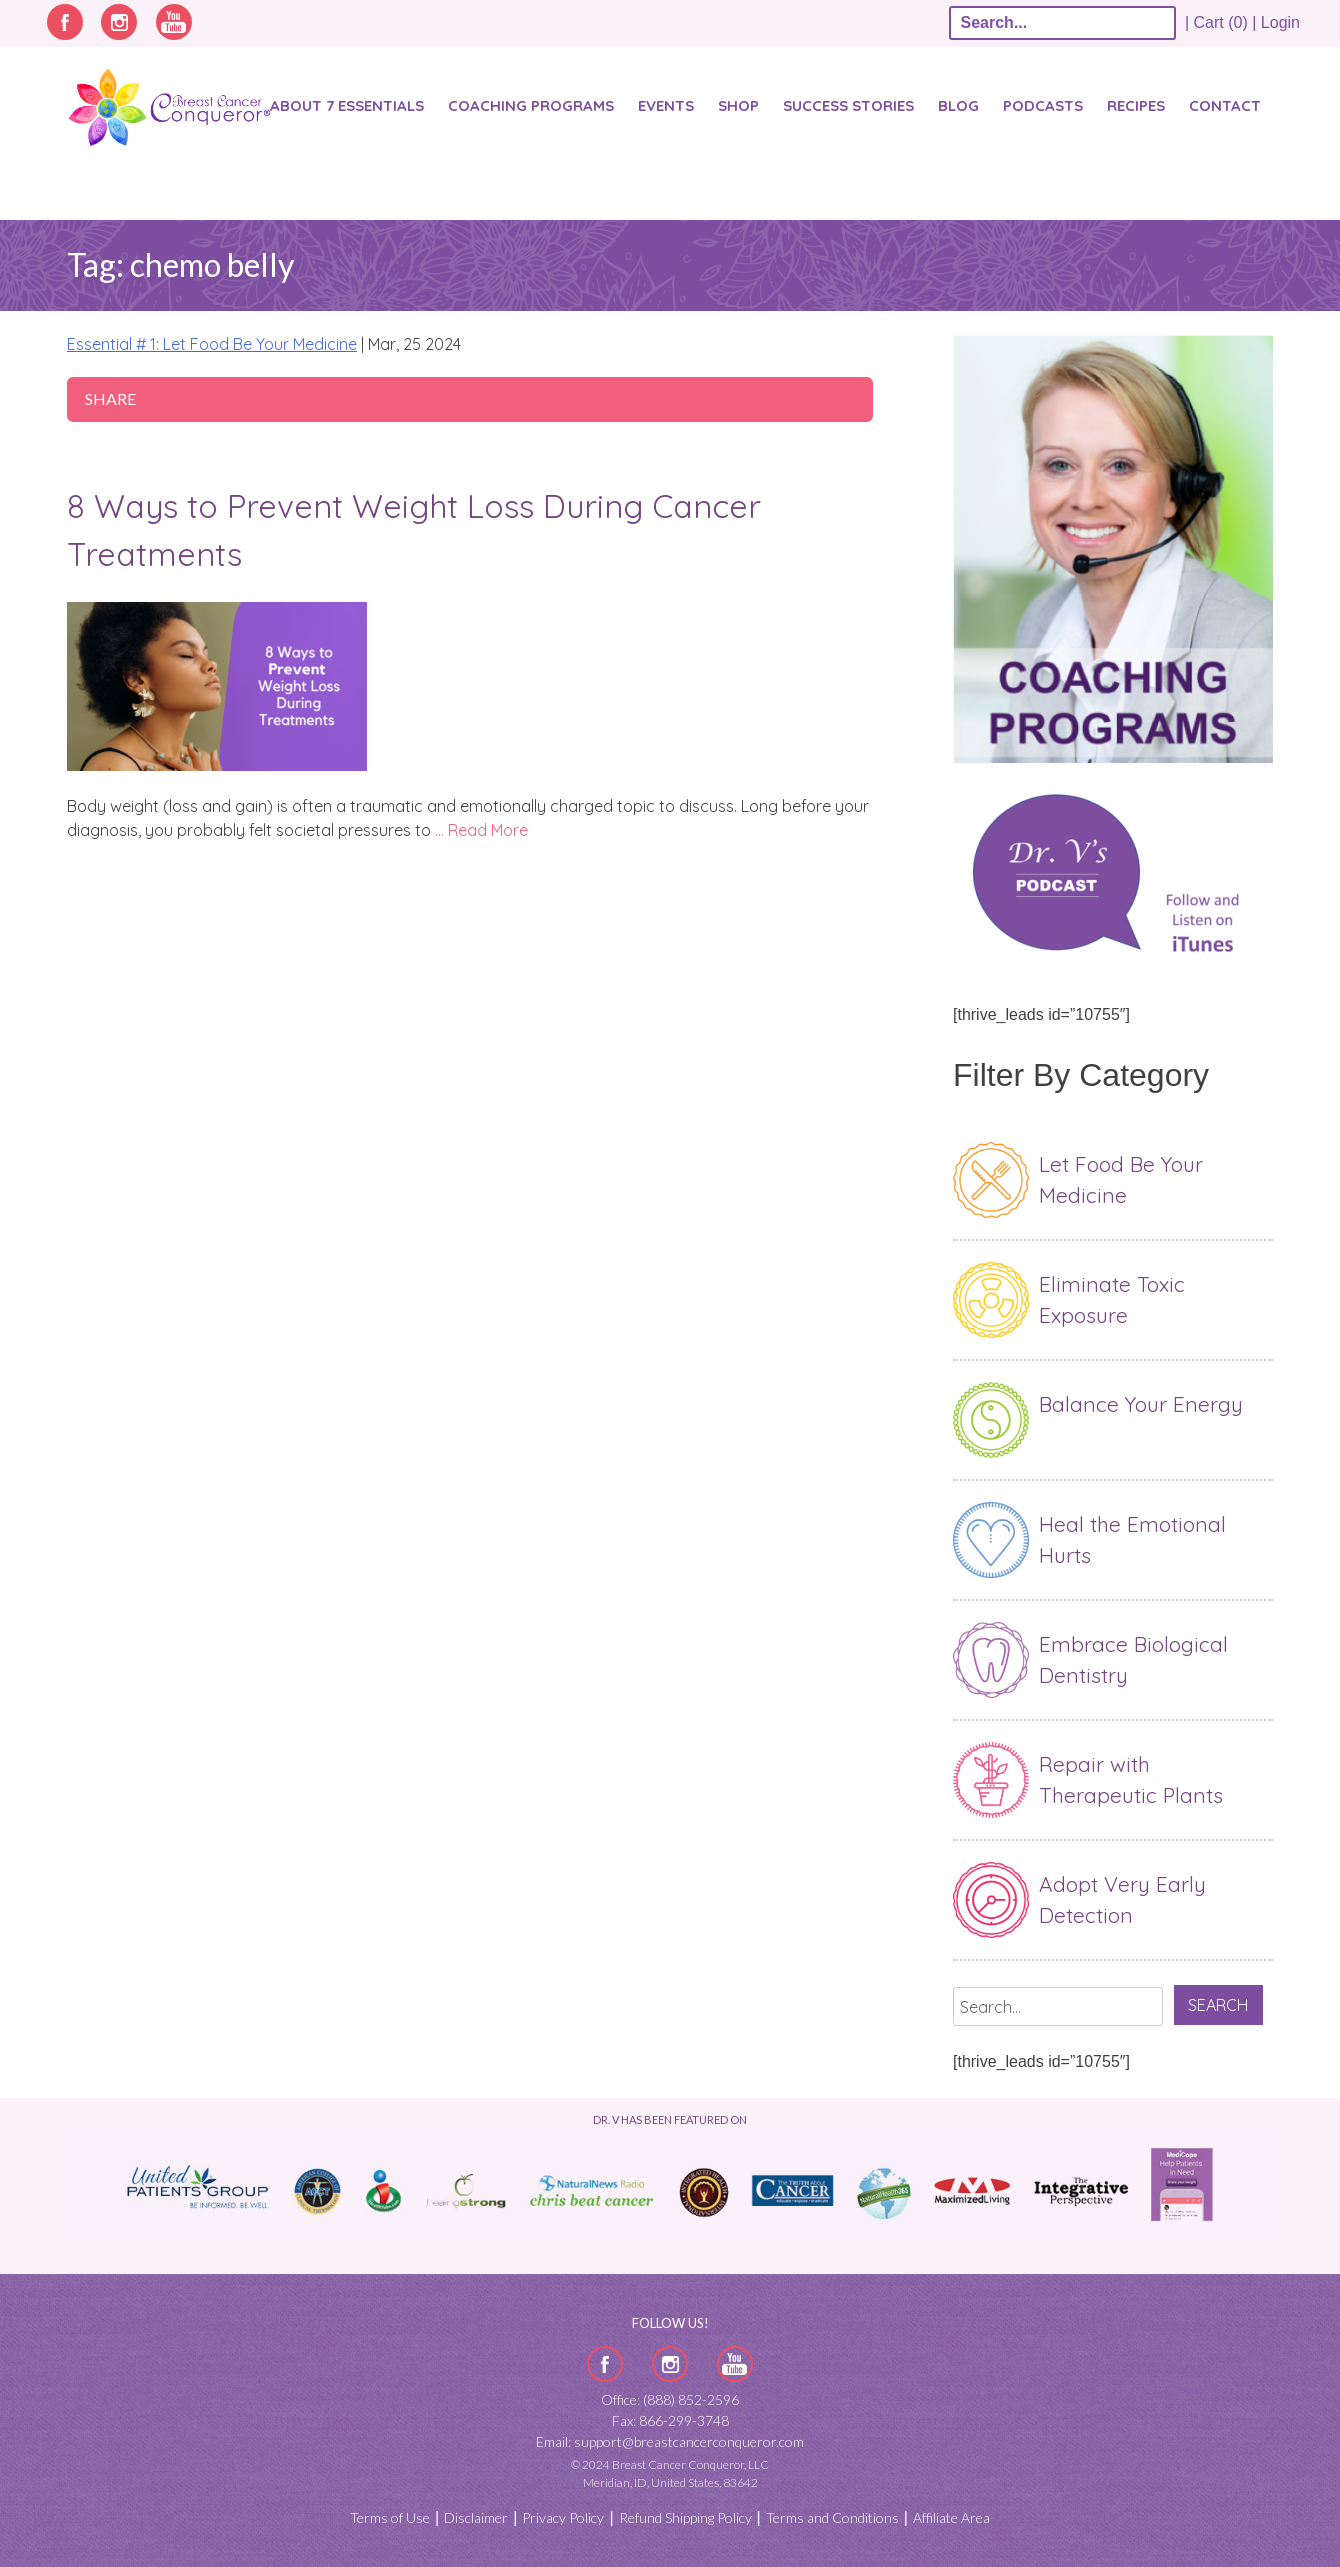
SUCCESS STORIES (848, 105)
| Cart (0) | (1221, 22)
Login (1280, 22)
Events (666, 105)
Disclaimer (476, 2517)
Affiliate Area (951, 2517)
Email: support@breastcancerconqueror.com (670, 2441)
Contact (1225, 105)
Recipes (1136, 105)
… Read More (481, 830)
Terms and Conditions (832, 2517)
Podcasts (1043, 105)
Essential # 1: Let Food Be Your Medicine (212, 344)
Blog (958, 105)
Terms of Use (390, 2517)
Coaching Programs (531, 105)
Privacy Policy (563, 2517)
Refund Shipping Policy (685, 2517)
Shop (738, 105)
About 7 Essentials (347, 105)
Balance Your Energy (1141, 1404)
